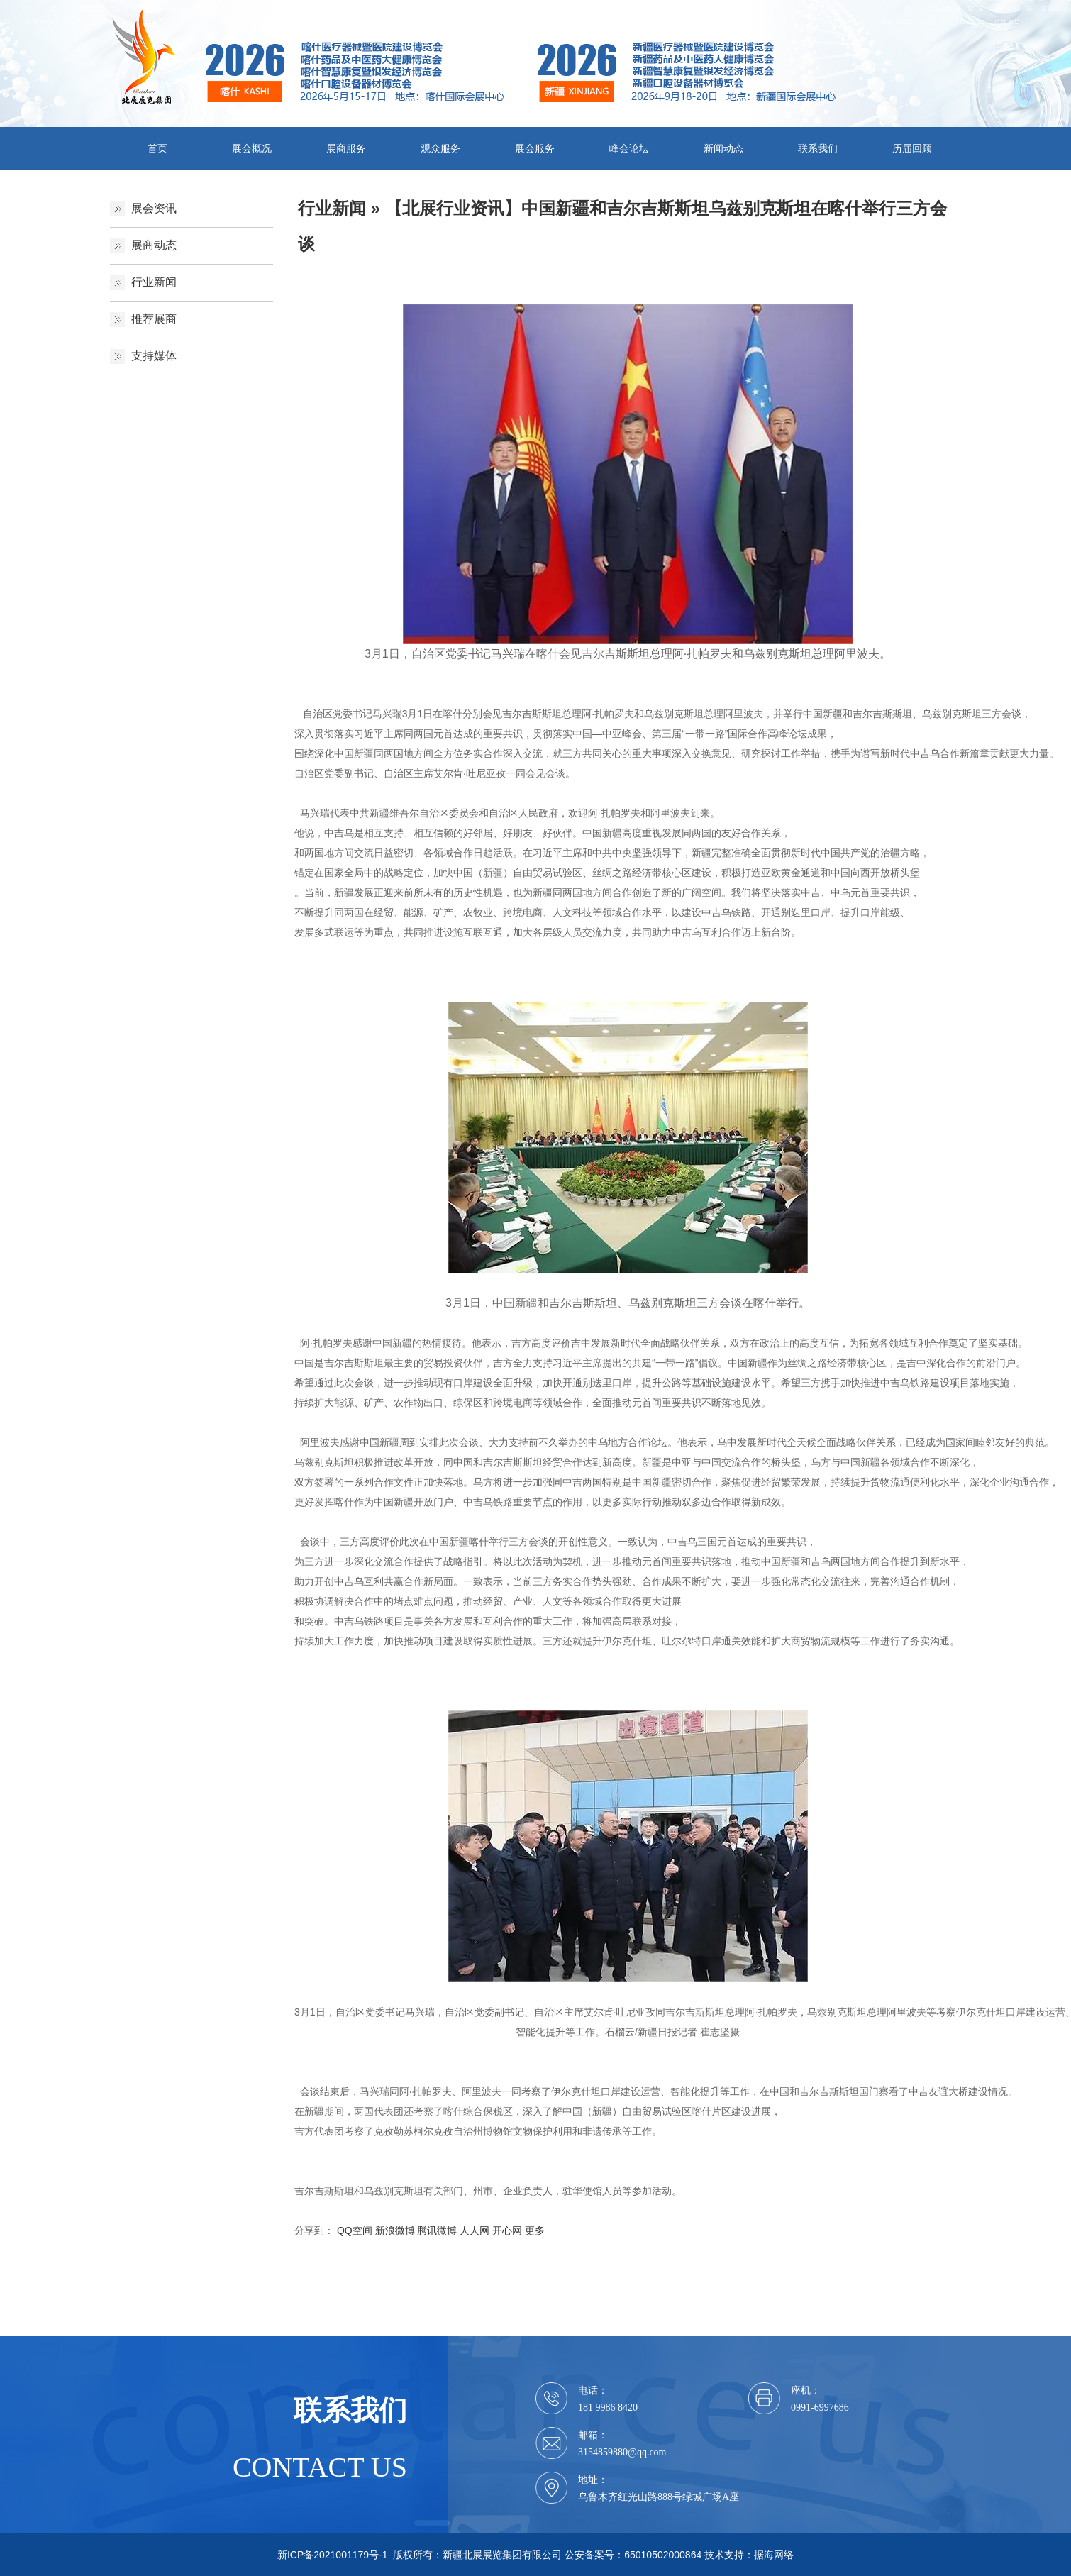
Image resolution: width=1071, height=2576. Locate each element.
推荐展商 (154, 319)
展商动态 (154, 245)
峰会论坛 (629, 148)
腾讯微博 (437, 2230)
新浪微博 (395, 2230)
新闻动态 (723, 148)
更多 (535, 2230)
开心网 (507, 2230)
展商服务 (346, 148)
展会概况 (252, 148)
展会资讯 (154, 208)
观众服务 (440, 148)
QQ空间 (354, 2230)
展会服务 (535, 148)
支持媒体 (154, 356)
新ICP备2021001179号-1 (332, 2554)
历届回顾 (912, 148)
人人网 (474, 2230)
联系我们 (818, 148)
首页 (157, 148)
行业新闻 (154, 282)
